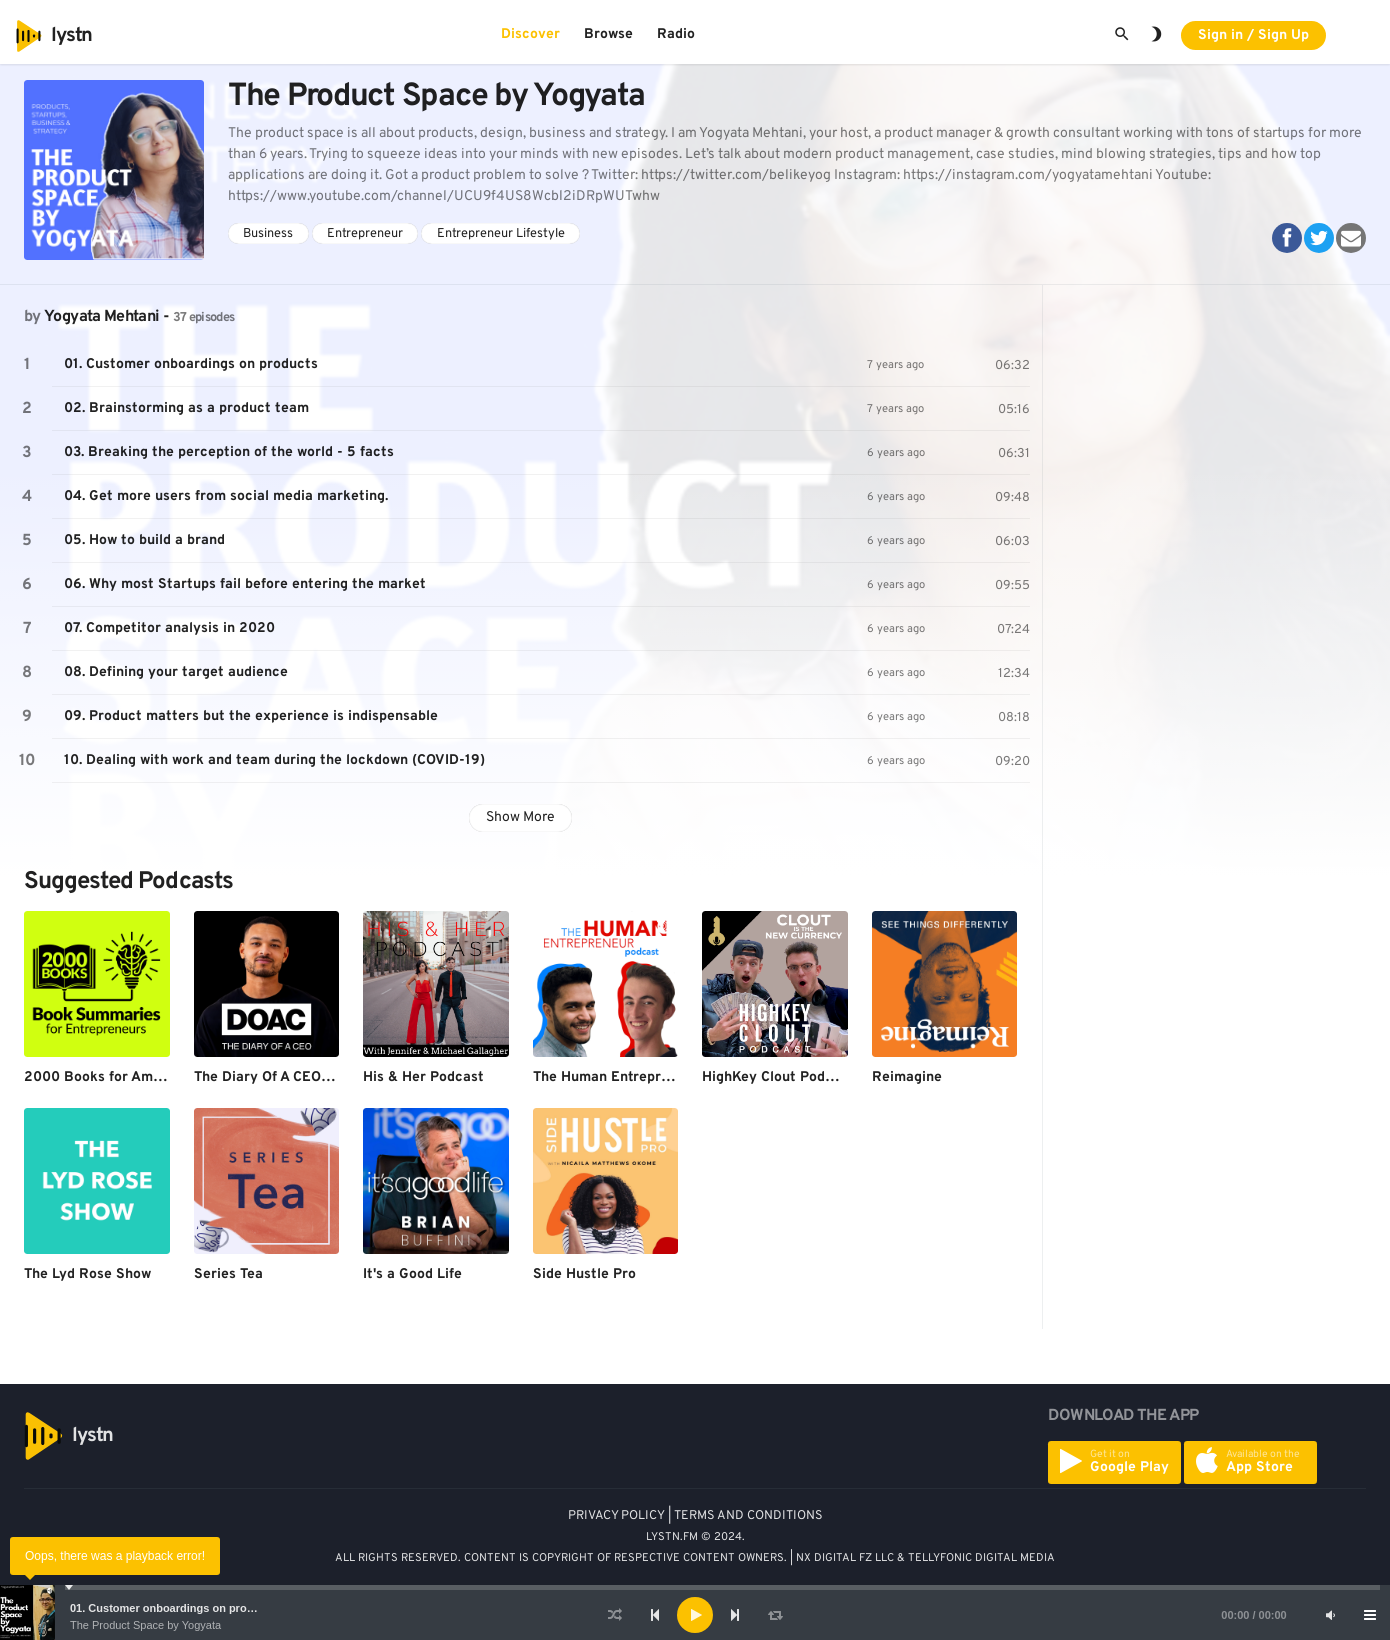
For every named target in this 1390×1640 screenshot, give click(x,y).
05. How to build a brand (144, 540)
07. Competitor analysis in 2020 (169, 628)
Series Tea (228, 1274)
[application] (695, 1615)
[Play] (695, 1615)
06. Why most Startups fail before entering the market (245, 584)
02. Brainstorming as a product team (186, 408)
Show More (520, 817)
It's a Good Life (412, 1274)
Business (268, 234)
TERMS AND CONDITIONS (748, 1516)
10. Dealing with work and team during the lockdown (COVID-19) (274, 760)
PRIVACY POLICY (616, 1516)
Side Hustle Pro (584, 1274)
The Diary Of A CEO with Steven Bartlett (328, 1077)
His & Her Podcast (423, 1077)
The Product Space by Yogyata (145, 1625)
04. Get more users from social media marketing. (226, 496)
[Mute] (1330, 1615)
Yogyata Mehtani (101, 317)
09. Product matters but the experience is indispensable (251, 716)
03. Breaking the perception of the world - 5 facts (229, 452)
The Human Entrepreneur (616, 1077)
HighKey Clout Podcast (778, 1077)
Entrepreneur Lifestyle (501, 234)
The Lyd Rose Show (87, 1274)
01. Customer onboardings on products (173, 1608)
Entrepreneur (365, 234)
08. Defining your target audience (176, 672)
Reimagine (907, 1077)
